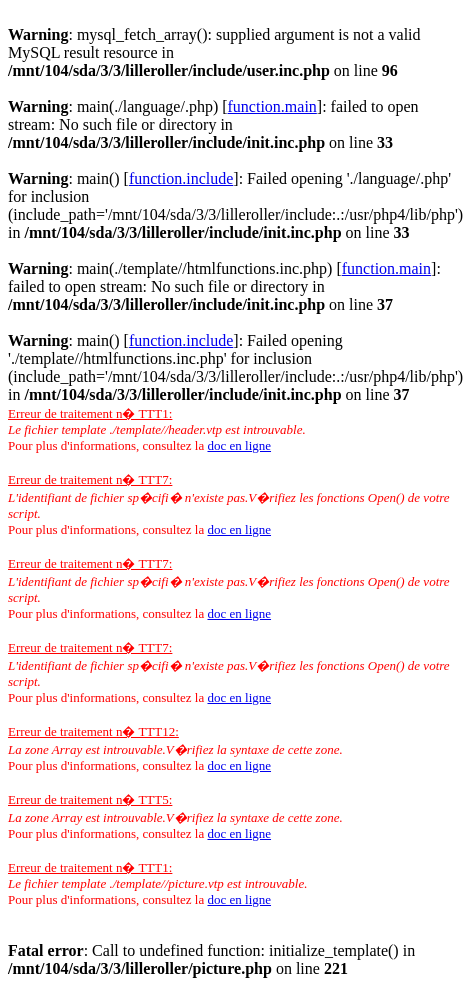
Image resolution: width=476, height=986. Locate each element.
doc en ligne (239, 445)
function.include (181, 178)
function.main (272, 106)
